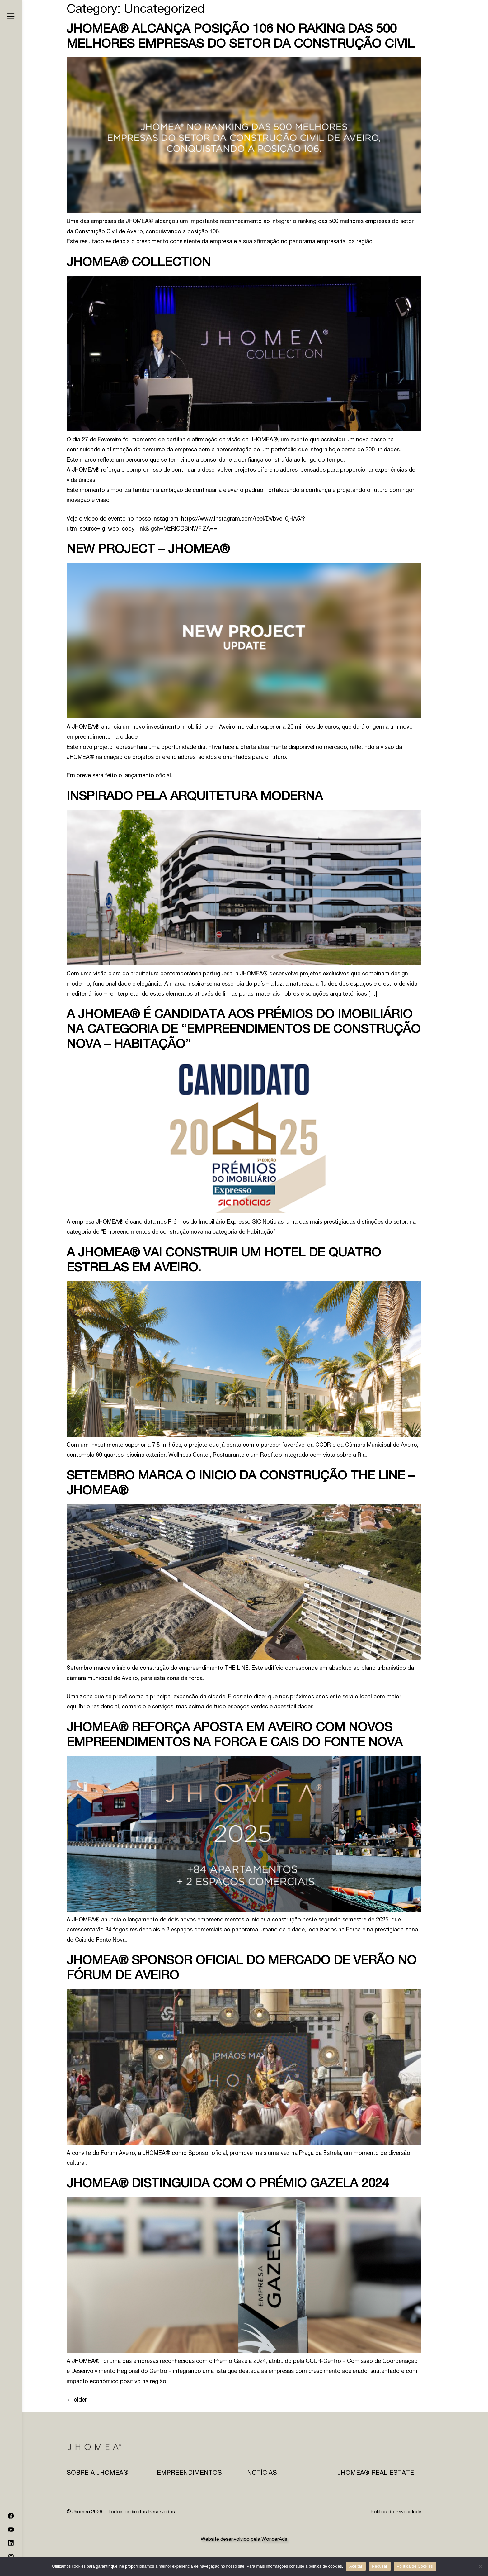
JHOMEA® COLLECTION (139, 263)
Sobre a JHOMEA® (98, 2473)
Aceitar (355, 2566)
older (77, 2400)
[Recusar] (480, 2566)
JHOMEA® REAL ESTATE (375, 2473)
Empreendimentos (189, 2473)
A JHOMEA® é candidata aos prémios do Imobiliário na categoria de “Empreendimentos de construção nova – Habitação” (243, 1030)
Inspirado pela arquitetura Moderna (195, 797)
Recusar (379, 2566)
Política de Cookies (415, 2566)
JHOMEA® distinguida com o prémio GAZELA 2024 (228, 2184)
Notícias (262, 2473)
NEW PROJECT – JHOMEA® (148, 550)
